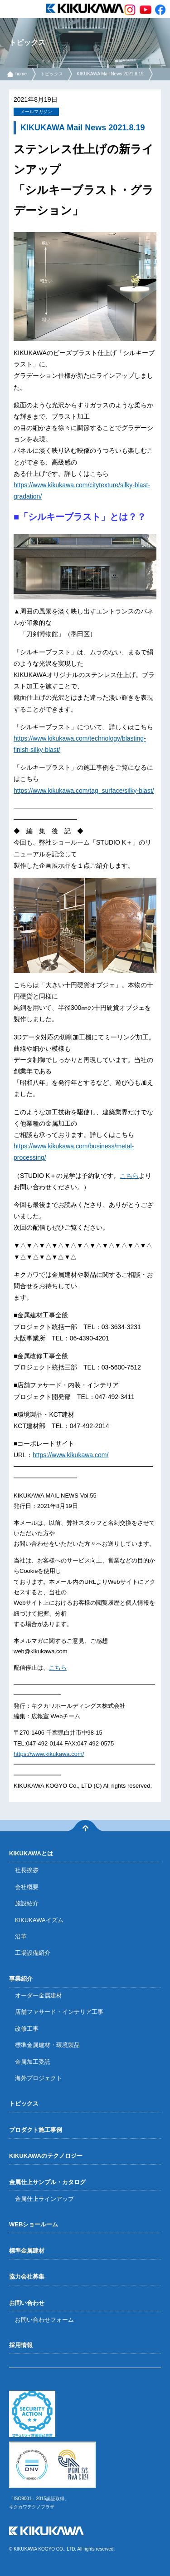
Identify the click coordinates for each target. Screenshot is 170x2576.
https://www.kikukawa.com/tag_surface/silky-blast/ (84, 790)
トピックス (51, 73)
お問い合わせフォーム (44, 2319)
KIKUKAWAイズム (39, 1920)
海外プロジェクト (38, 2078)
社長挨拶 (27, 1870)
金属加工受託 (32, 2061)
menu (9, 9)
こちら (129, 1175)
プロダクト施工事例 (35, 2129)
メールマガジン (36, 111)
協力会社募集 (26, 2276)
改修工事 (27, 2028)
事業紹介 (21, 1978)
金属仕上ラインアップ (44, 2198)
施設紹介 (27, 1903)
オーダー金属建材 (38, 1995)
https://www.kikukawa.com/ (70, 1455)
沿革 (21, 1936)
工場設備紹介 (32, 1952)
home (21, 73)
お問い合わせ (26, 2302)
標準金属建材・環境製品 (47, 2045)
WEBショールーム (33, 2224)
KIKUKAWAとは (31, 1853)
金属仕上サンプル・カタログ (47, 2182)
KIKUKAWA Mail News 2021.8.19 (110, 73)
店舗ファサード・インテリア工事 (59, 2011)
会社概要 (27, 1887)
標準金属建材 (26, 2250)
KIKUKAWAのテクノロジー (46, 2155)
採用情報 (21, 2345)
